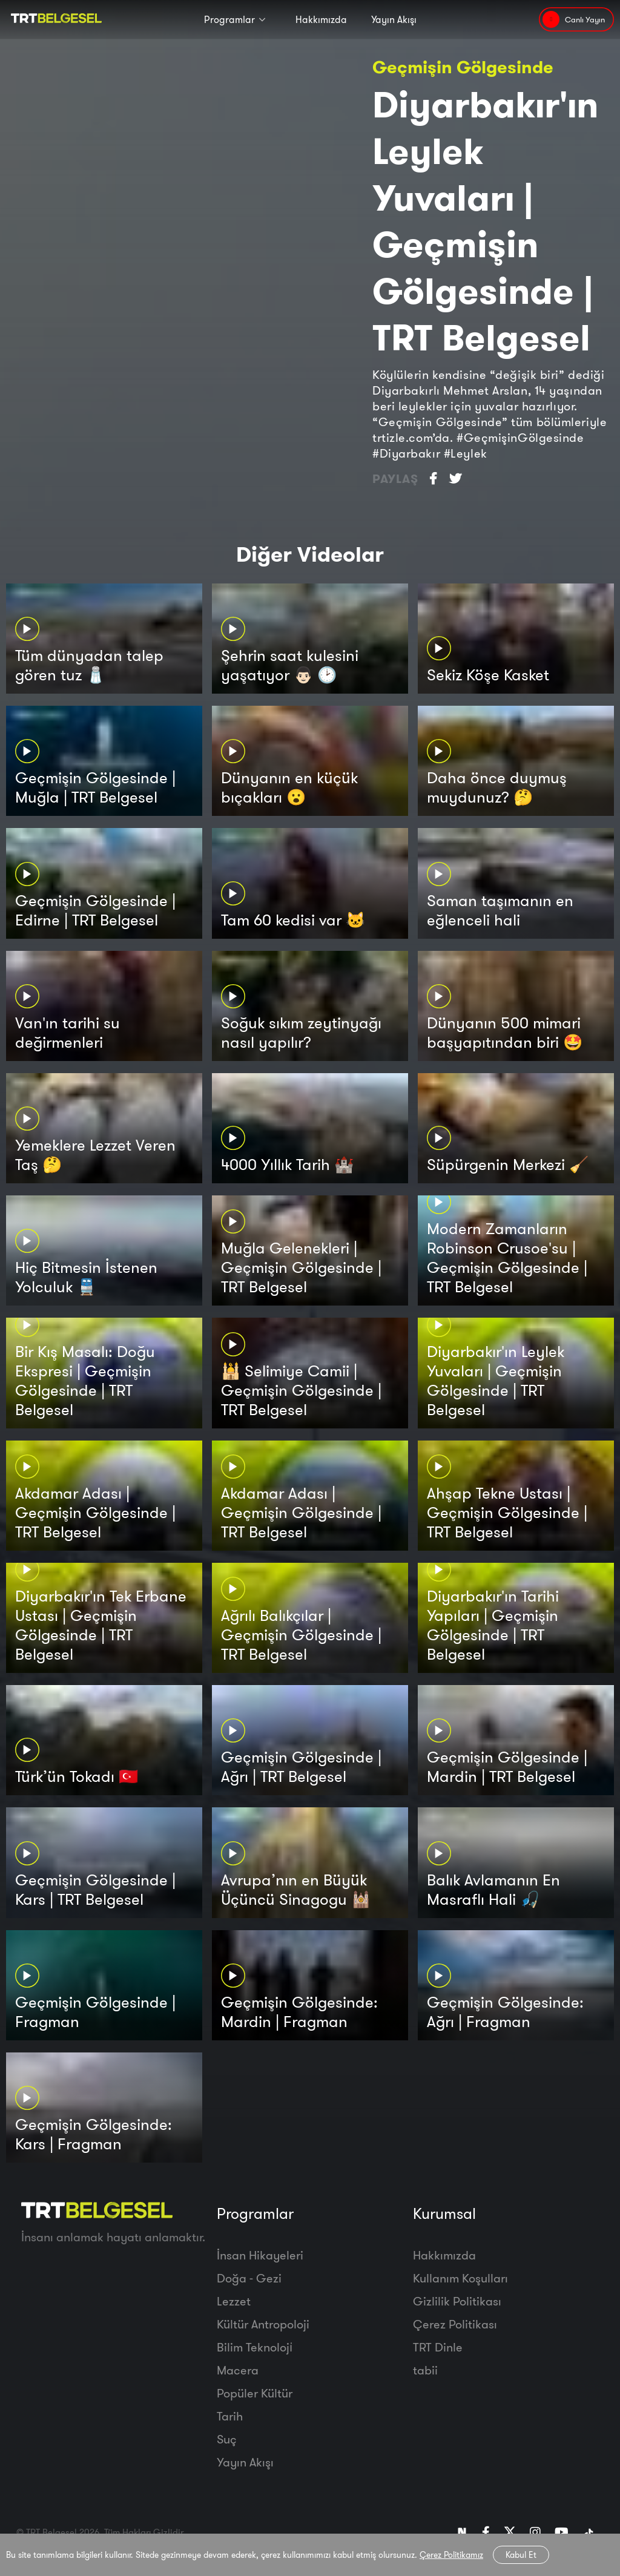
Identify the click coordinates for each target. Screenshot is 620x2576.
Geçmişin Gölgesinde (462, 67)
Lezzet (234, 2300)
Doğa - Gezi (249, 2277)
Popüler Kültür (254, 2392)
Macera (238, 2369)
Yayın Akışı (394, 19)
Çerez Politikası (455, 2323)
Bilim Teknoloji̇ (254, 2346)
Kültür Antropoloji (263, 2323)
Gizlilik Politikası (457, 2300)
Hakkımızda (321, 19)
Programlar (229, 19)
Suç (227, 2438)
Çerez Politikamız (451, 2554)
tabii (425, 2369)
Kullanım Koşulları (460, 2277)
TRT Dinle (438, 2346)
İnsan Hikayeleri (260, 2254)
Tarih (230, 2415)
